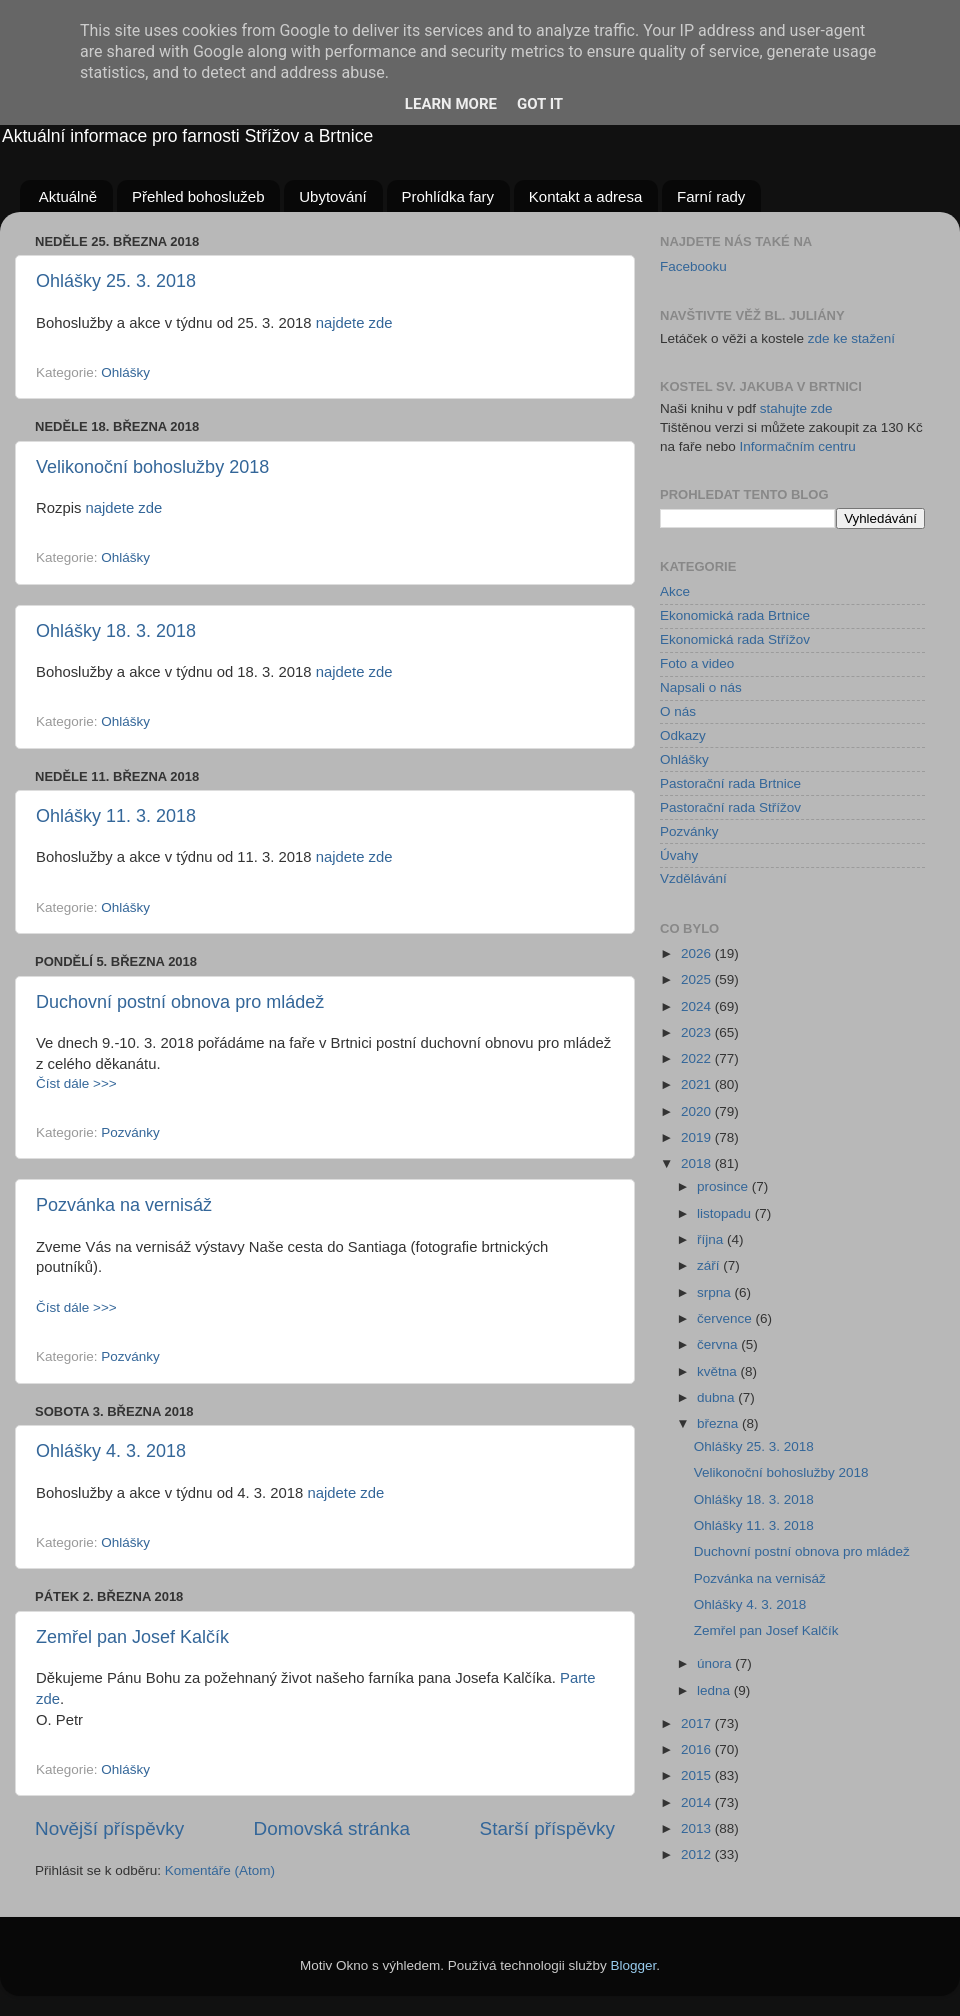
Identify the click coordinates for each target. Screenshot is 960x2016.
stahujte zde (796, 408)
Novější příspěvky (109, 1828)
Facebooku (693, 266)
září (710, 1265)
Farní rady (711, 196)
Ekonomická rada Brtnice (735, 615)
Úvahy (679, 855)
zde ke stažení (851, 338)
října (712, 1239)
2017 (698, 1723)
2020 (698, 1111)
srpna (716, 1292)
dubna (717, 1397)
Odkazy (683, 735)
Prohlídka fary (448, 196)
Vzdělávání (693, 878)
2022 (698, 1058)
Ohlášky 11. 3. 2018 (116, 816)
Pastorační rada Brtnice (730, 783)
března (719, 1423)
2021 (698, 1084)
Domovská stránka (332, 1828)
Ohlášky (125, 372)
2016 (698, 1749)
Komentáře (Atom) (220, 1870)
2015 (698, 1775)
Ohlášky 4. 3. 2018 (111, 1451)
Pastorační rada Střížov (730, 807)
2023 (698, 1032)
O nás (678, 711)
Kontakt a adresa (585, 196)
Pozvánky (130, 1132)
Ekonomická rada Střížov (735, 639)
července (726, 1318)
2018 (698, 1163)
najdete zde (354, 323)
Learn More (451, 104)
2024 (698, 1006)
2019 (698, 1137)
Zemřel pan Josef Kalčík (132, 1637)
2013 (698, 1828)
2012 (698, 1854)
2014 (698, 1802)
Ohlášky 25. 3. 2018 (116, 281)
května (719, 1371)
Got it (540, 104)
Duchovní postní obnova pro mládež (180, 1002)
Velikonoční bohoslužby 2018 (152, 467)
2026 (698, 953)
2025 (698, 979)
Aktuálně (68, 196)
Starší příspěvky (547, 1828)
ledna (715, 1690)
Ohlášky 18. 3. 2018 (116, 631)
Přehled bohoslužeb (198, 196)
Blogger (634, 1965)
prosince (724, 1186)
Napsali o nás (701, 687)
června (719, 1344)
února (716, 1663)
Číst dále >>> (76, 1083)
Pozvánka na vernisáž (124, 1205)
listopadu (726, 1213)
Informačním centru (798, 446)
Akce (675, 591)
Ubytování (333, 196)
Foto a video (697, 663)
